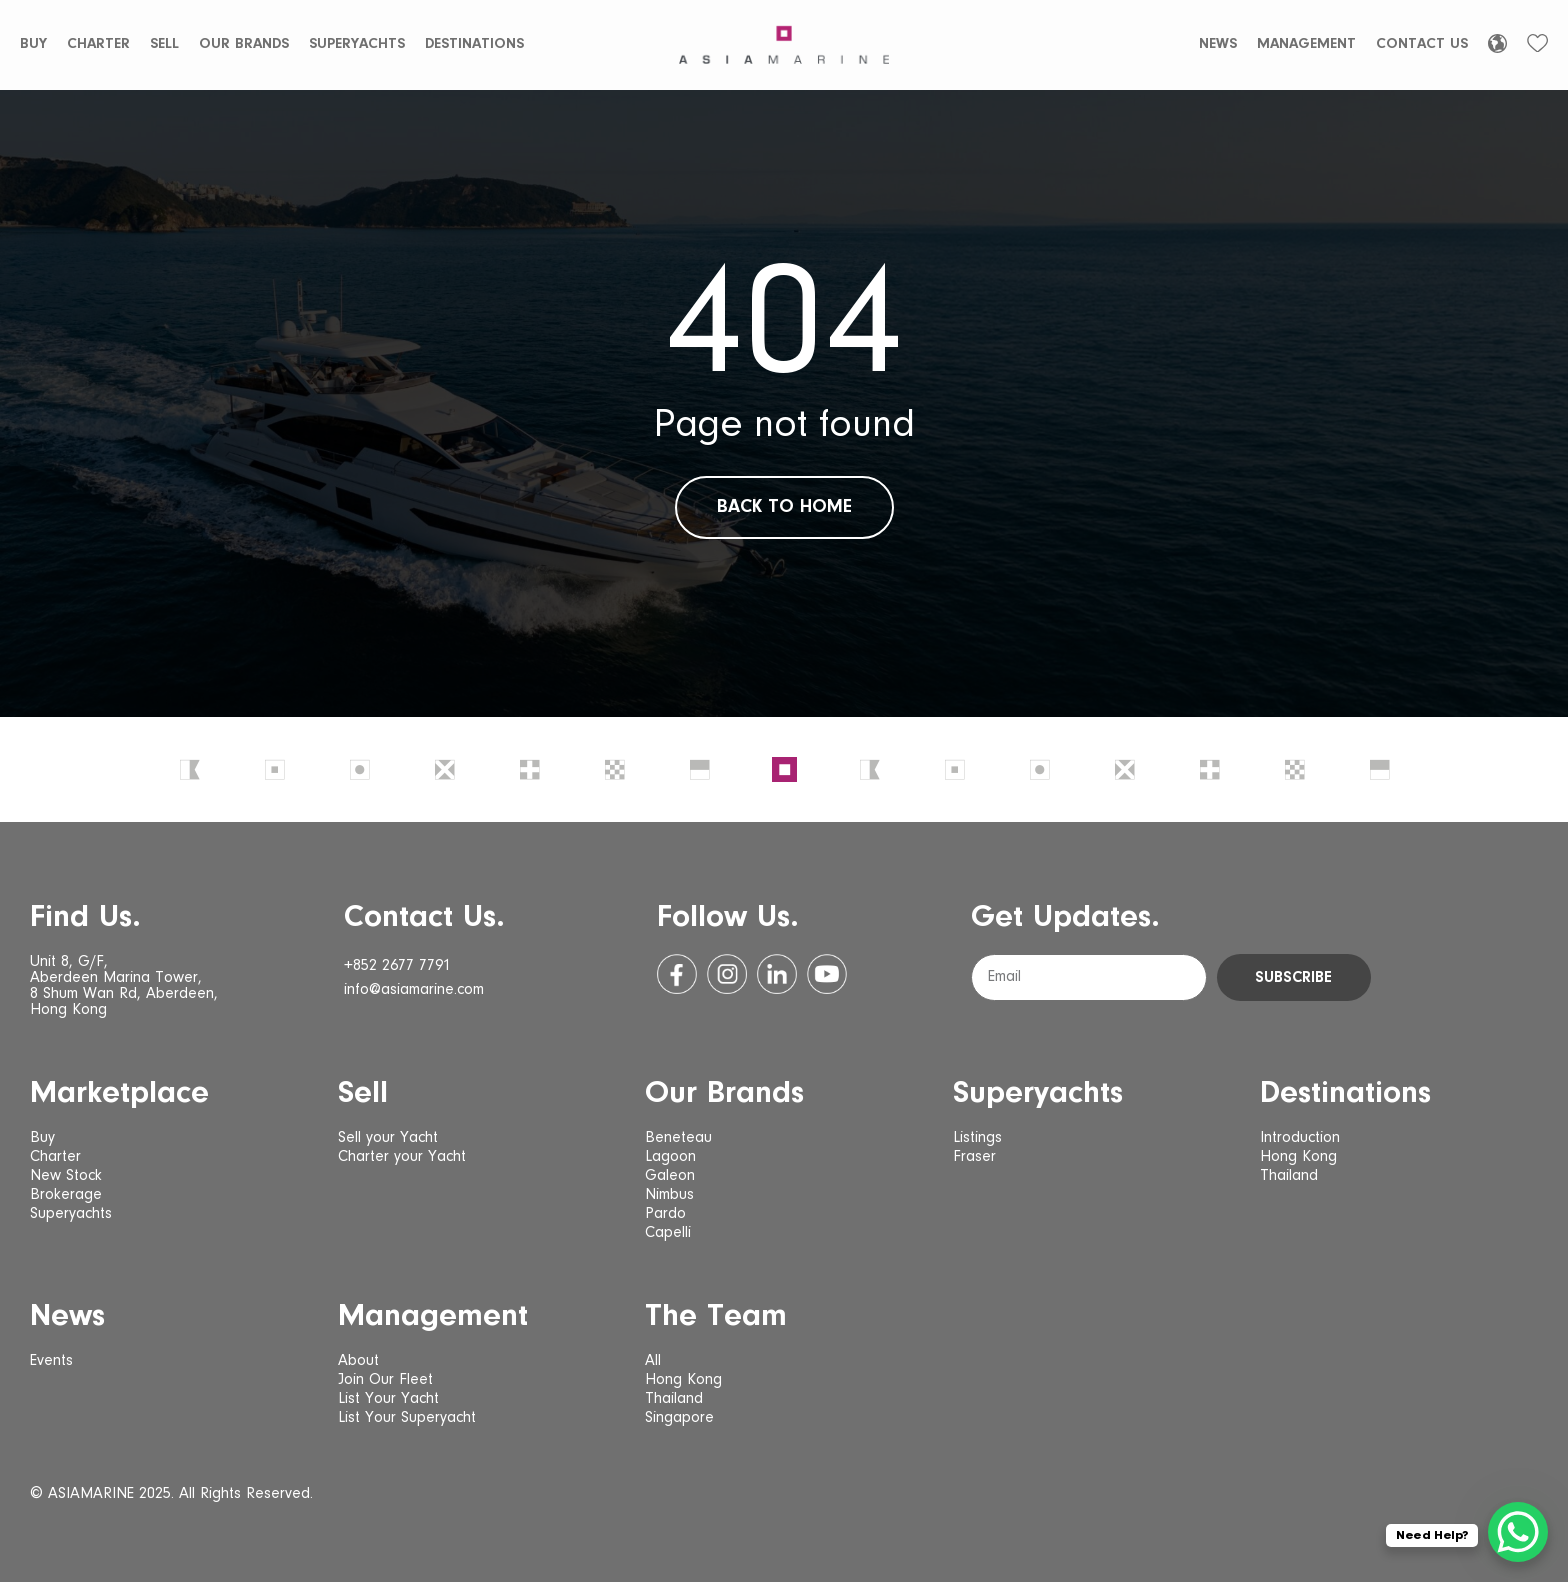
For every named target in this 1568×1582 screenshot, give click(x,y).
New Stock (66, 1176)
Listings (977, 1138)
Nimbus (669, 1195)
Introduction (1300, 1138)
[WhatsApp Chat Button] (1518, 1532)
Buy (33, 44)
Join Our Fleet (385, 1380)
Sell (164, 44)
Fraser (974, 1157)
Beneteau (678, 1138)
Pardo (665, 1214)
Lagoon (670, 1157)
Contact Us (1422, 44)
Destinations (474, 44)
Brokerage (66, 1195)
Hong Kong (1298, 1157)
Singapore (679, 1418)
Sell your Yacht (388, 1138)
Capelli (668, 1233)
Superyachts (357, 44)
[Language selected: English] (1497, 43)
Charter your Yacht (402, 1157)
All (653, 1361)
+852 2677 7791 (397, 966)
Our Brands (244, 44)
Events (51, 1361)
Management (1306, 44)
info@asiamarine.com (414, 990)
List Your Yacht (388, 1399)
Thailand (1289, 1176)
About (358, 1361)
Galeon (670, 1176)
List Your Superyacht (407, 1418)
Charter (98, 44)
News (1218, 44)
